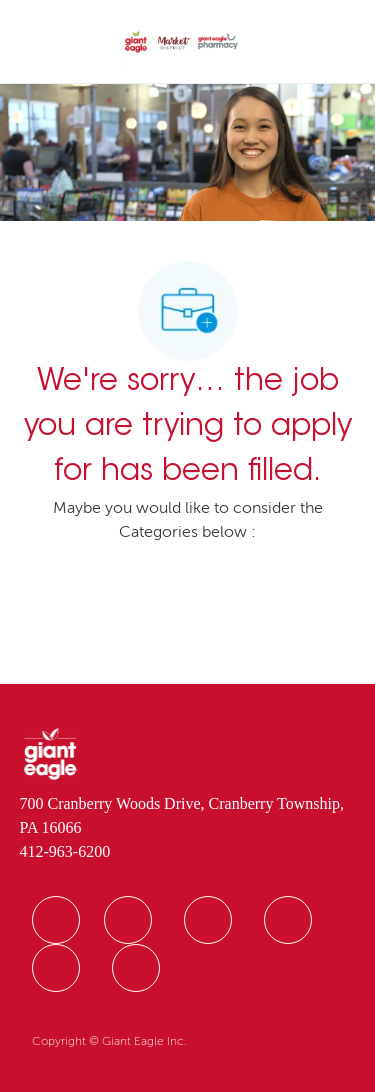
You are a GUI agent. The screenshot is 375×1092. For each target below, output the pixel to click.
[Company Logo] (181, 43)
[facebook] (56, 920)
